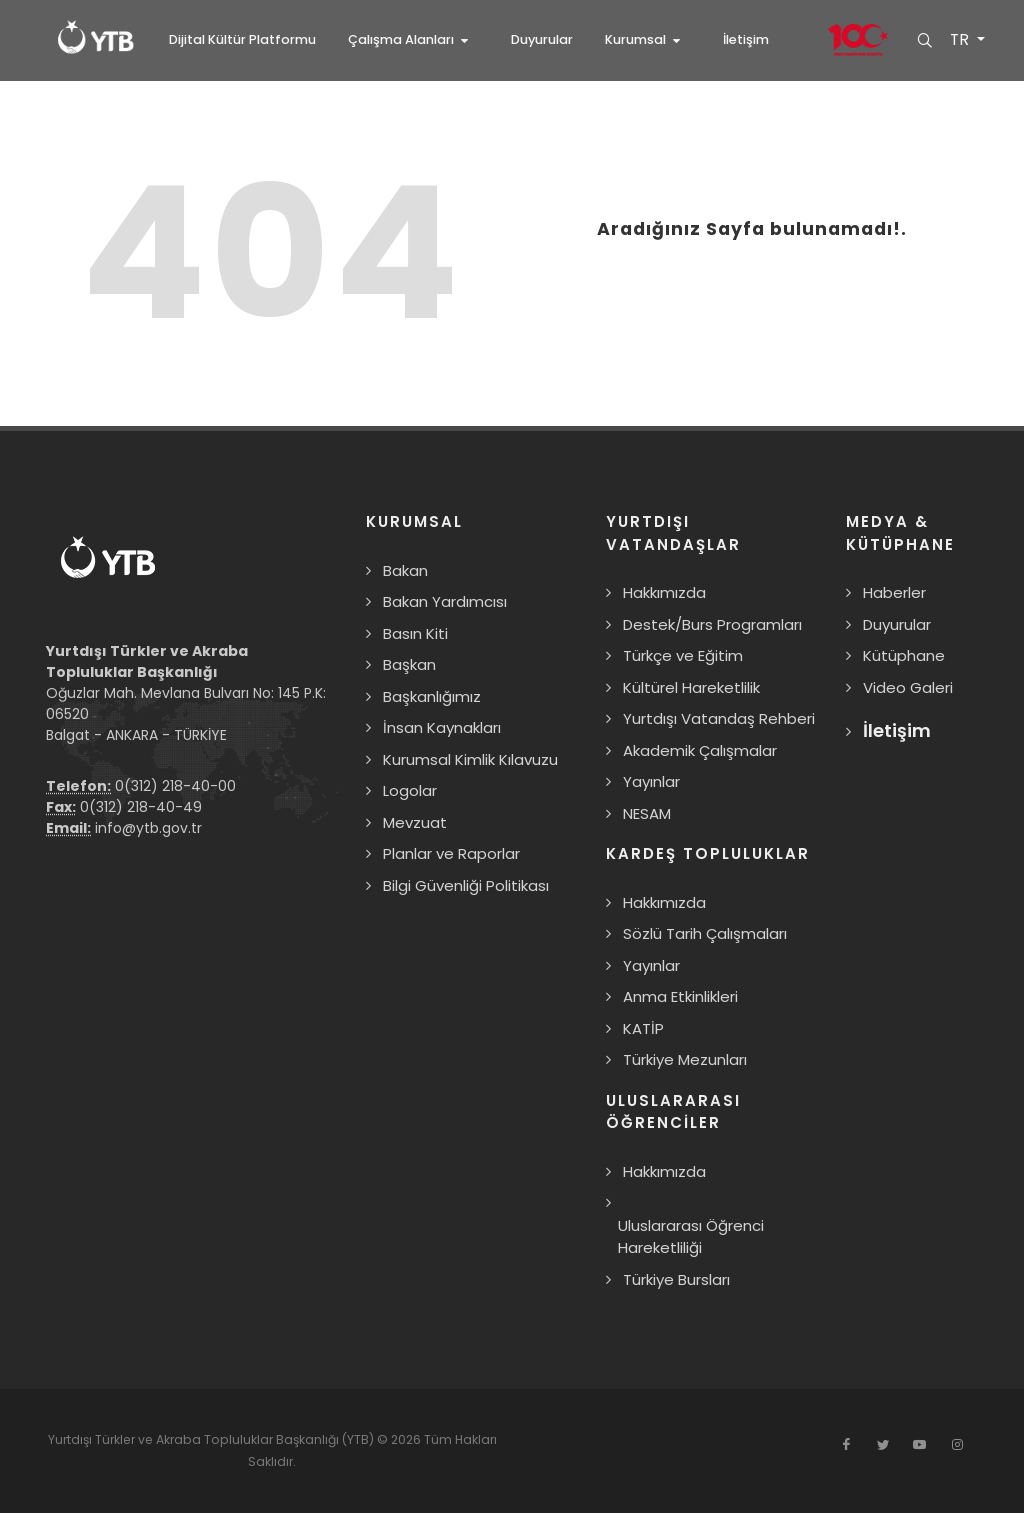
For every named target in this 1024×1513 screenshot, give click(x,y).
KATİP (643, 1028)
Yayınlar (651, 781)
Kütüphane (904, 655)
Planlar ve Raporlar (451, 853)
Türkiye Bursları (676, 1279)
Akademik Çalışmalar (700, 750)
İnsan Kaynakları (442, 727)
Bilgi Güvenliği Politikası (466, 885)
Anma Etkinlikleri (680, 996)
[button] (413, 40)
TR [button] (960, 40)
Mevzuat (415, 822)
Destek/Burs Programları (712, 624)
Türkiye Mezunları (685, 1059)
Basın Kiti (415, 633)
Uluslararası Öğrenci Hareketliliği (691, 1237)
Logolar (410, 790)
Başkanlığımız (432, 696)
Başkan (409, 664)
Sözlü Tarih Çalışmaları (705, 933)
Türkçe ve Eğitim (683, 655)
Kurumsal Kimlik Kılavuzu (470, 759)
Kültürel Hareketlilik (691, 687)
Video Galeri (908, 687)
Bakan (405, 570)
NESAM (647, 813)
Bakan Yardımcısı (445, 601)
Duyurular (897, 624)
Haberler (894, 592)
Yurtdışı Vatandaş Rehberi (719, 718)
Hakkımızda (664, 592)
